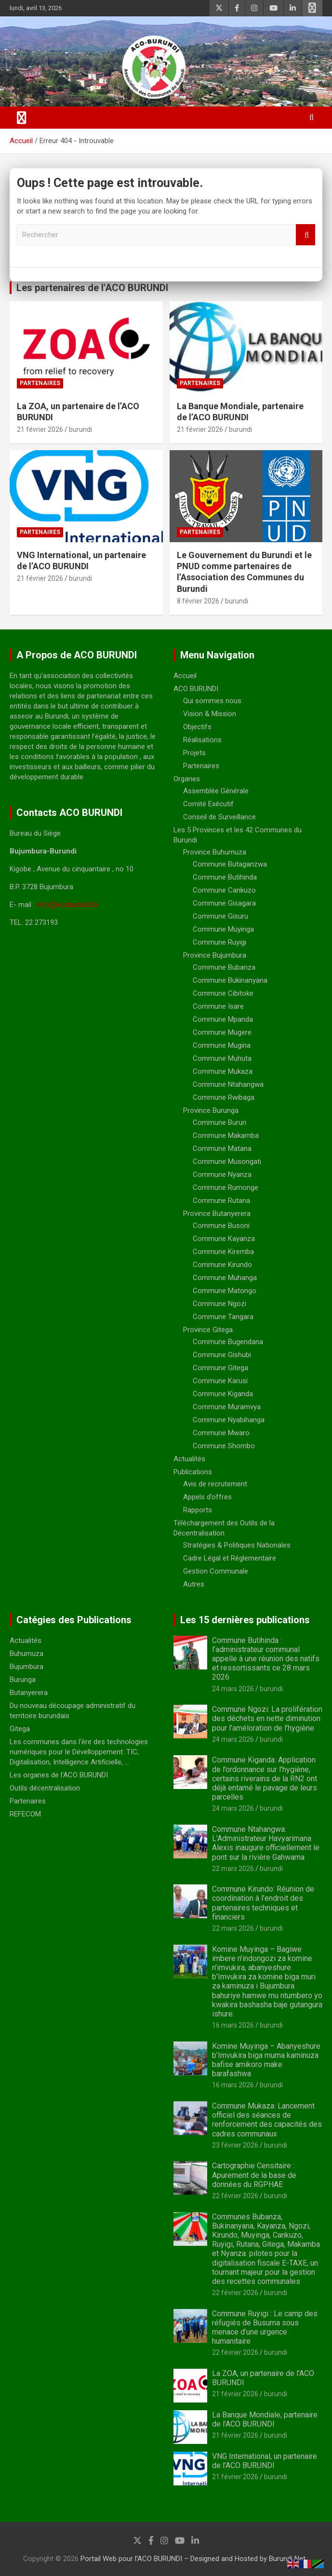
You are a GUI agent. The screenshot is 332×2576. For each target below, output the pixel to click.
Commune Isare (218, 1006)
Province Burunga (211, 1110)
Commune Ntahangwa (228, 1084)
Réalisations (202, 739)
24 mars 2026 (233, 1689)
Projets (194, 752)
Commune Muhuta (222, 1058)
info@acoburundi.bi (67, 904)
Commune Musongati (227, 1161)
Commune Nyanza (222, 1174)
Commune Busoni (221, 1225)
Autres (193, 1584)
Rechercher (305, 235)
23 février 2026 (235, 2145)
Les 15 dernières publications (245, 1620)
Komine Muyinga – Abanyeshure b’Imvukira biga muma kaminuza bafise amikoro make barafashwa (266, 2060)
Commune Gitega (220, 1367)
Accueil (185, 675)
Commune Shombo (224, 1445)
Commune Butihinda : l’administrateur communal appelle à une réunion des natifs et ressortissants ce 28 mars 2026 (265, 1659)
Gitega (20, 1728)
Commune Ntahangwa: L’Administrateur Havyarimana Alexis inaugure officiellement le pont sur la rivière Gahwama (265, 1843)
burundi (80, 429)
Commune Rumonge (225, 1187)
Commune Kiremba (223, 1251)
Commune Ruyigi (219, 942)
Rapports (197, 1510)
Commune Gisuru (220, 916)
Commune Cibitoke (223, 993)
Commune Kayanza (224, 1238)
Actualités (189, 1459)
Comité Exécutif (208, 804)
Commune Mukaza (222, 1071)
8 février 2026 (198, 601)
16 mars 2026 (233, 2025)
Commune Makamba (226, 1135)
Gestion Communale (215, 1571)
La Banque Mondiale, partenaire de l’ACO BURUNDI (265, 2419)
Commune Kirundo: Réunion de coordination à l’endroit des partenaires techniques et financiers (263, 1903)
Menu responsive (312, 8)
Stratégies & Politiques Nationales (237, 1545)
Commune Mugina (222, 1045)
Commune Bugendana (228, 1341)
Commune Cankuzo (224, 890)
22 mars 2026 (233, 1868)
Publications (192, 1472)
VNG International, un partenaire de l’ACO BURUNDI (264, 2461)
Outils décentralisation (45, 1788)
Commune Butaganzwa (230, 864)
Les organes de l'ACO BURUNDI (59, 1775)
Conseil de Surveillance (219, 817)
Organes (186, 778)
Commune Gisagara (224, 903)
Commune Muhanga (225, 1277)
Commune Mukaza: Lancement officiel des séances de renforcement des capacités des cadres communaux (267, 2119)
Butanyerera (29, 1692)
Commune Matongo (224, 1290)
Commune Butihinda (225, 877)
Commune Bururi (219, 1122)
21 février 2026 (40, 429)
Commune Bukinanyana (230, 980)
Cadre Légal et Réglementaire (229, 1558)
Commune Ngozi (219, 1303)
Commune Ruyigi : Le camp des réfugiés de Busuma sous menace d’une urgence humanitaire (265, 2327)
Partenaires (40, 383)
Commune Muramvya (227, 1406)
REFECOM (25, 1814)
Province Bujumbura (214, 955)
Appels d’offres (207, 1497)
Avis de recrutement (215, 1484)
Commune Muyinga (223, 929)
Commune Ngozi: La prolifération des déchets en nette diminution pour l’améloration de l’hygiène (267, 1718)
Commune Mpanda (223, 1019)
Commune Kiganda (223, 1393)
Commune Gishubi (222, 1354)
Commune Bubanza (224, 967)
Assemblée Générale (216, 791)
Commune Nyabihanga (229, 1419)
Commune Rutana (221, 1200)
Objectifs (197, 726)
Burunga (23, 1679)
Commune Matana (222, 1148)
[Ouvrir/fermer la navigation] (22, 118)
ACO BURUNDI (195, 688)
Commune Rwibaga (223, 1097)
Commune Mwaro (221, 1432)
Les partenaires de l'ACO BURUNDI (92, 288)
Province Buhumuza (214, 852)
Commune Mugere (222, 1032)
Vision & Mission (209, 713)
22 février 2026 (235, 2196)
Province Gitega (208, 1329)
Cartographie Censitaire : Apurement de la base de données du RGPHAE (254, 2175)
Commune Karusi (220, 1380)
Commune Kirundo (222, 1264)
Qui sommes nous (212, 700)
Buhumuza (26, 1653)
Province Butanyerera (217, 1213)
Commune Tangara (223, 1316)
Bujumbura (26, 1666)
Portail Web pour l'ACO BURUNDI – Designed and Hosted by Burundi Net (192, 2558)
